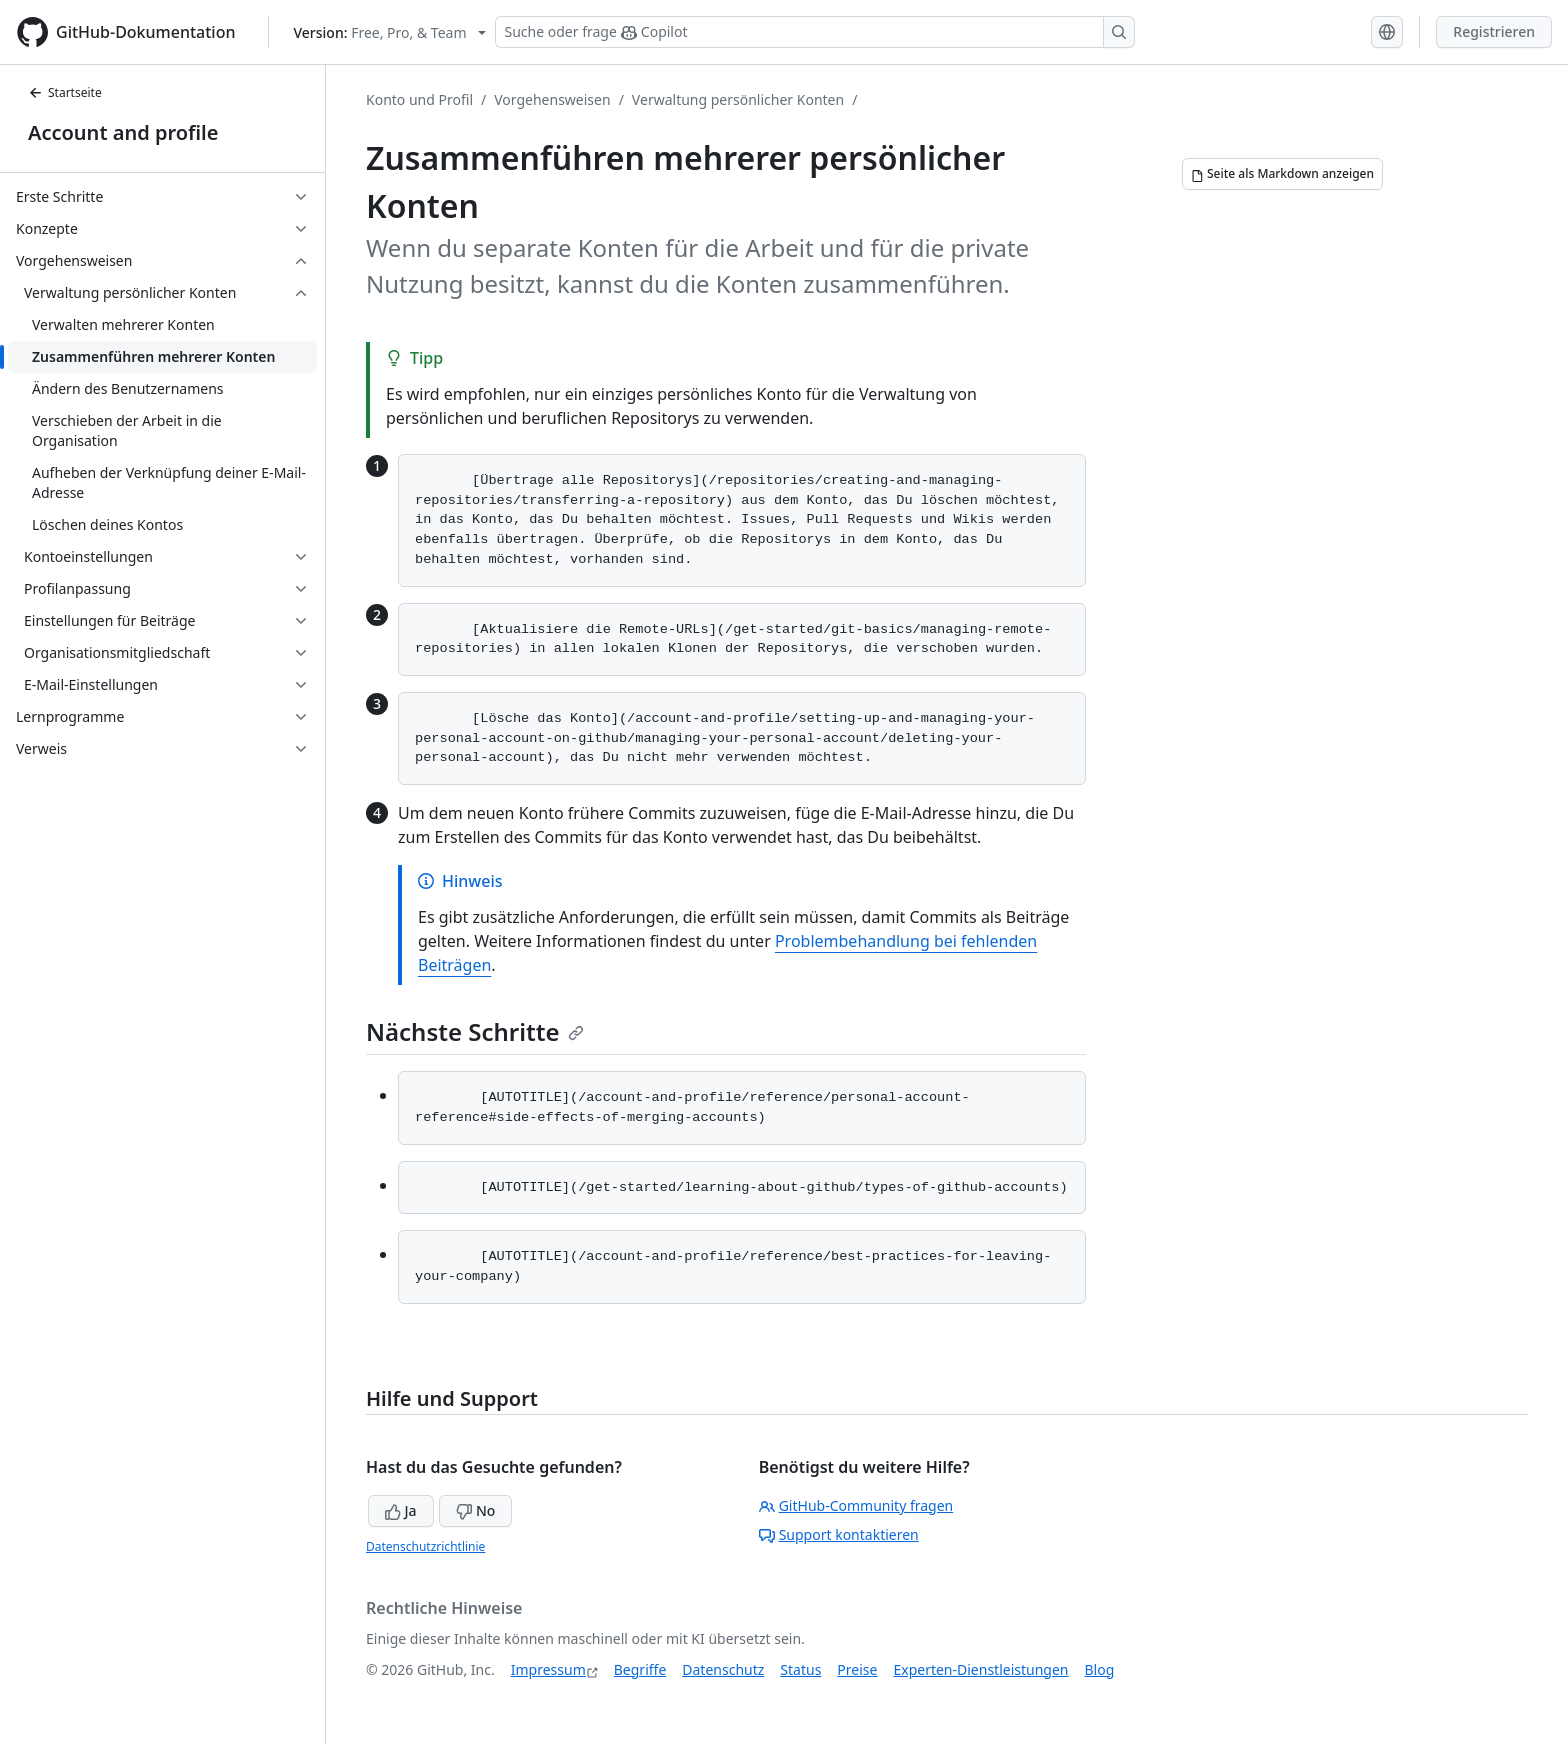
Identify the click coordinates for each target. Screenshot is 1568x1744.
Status (800, 1669)
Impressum (548, 1669)
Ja (401, 1510)
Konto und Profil (419, 99)
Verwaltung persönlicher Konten (738, 99)
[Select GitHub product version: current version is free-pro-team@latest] (390, 32)
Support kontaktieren (839, 1534)
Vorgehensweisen (552, 99)
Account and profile (123, 132)
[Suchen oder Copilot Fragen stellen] (815, 32)
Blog (1100, 1669)
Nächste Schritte (475, 1031)
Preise (857, 1669)
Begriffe (640, 1669)
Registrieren (1494, 31)
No (475, 1510)
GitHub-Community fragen (856, 1505)
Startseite (65, 92)
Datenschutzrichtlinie (425, 1546)
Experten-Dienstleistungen (980, 1669)
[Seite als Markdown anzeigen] (1282, 174)
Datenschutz (723, 1669)
